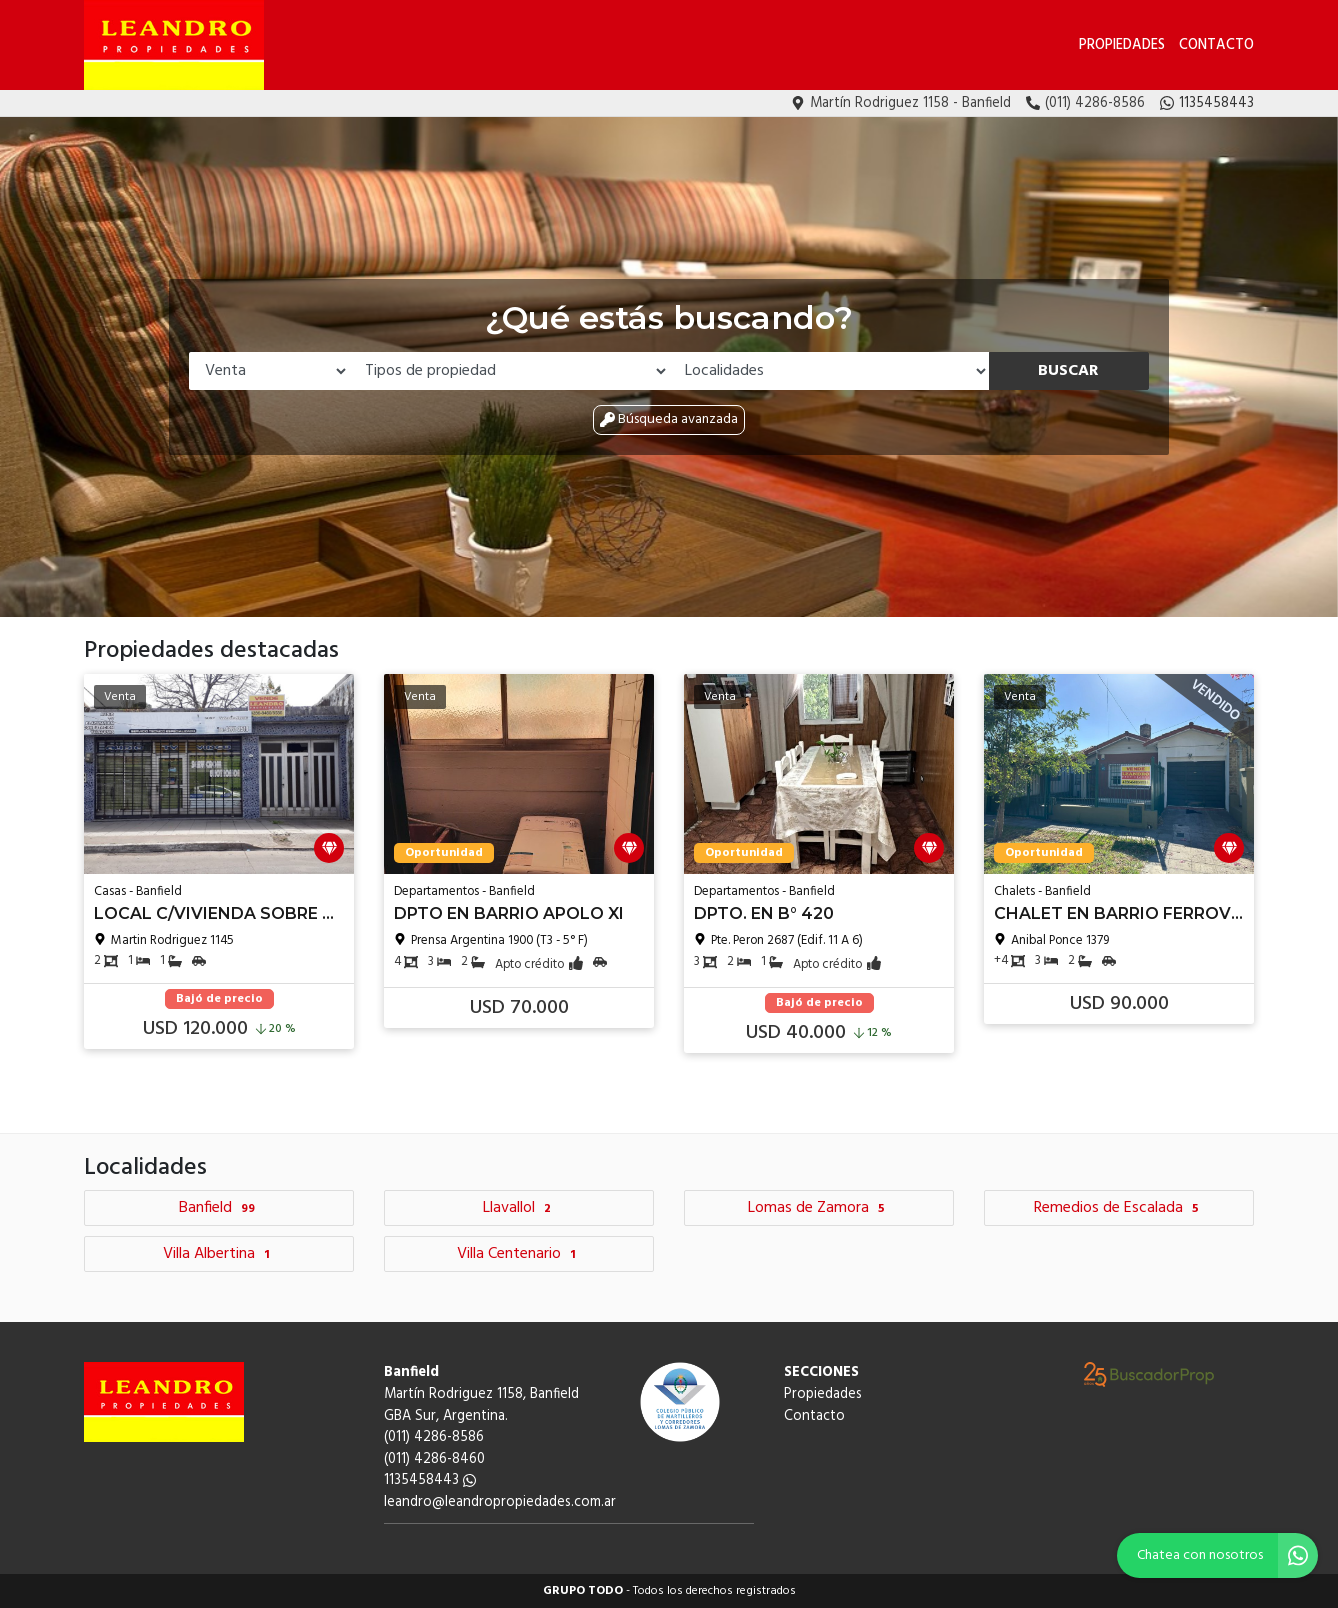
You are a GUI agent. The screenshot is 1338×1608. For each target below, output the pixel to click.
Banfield (219, 1208)
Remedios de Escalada (1119, 1208)
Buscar (1068, 371)
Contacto (1216, 45)
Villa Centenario (519, 1254)
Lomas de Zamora (819, 1208)
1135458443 (430, 1480)
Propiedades (1122, 45)
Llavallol (519, 1208)
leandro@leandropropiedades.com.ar (500, 1502)
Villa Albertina (219, 1254)
